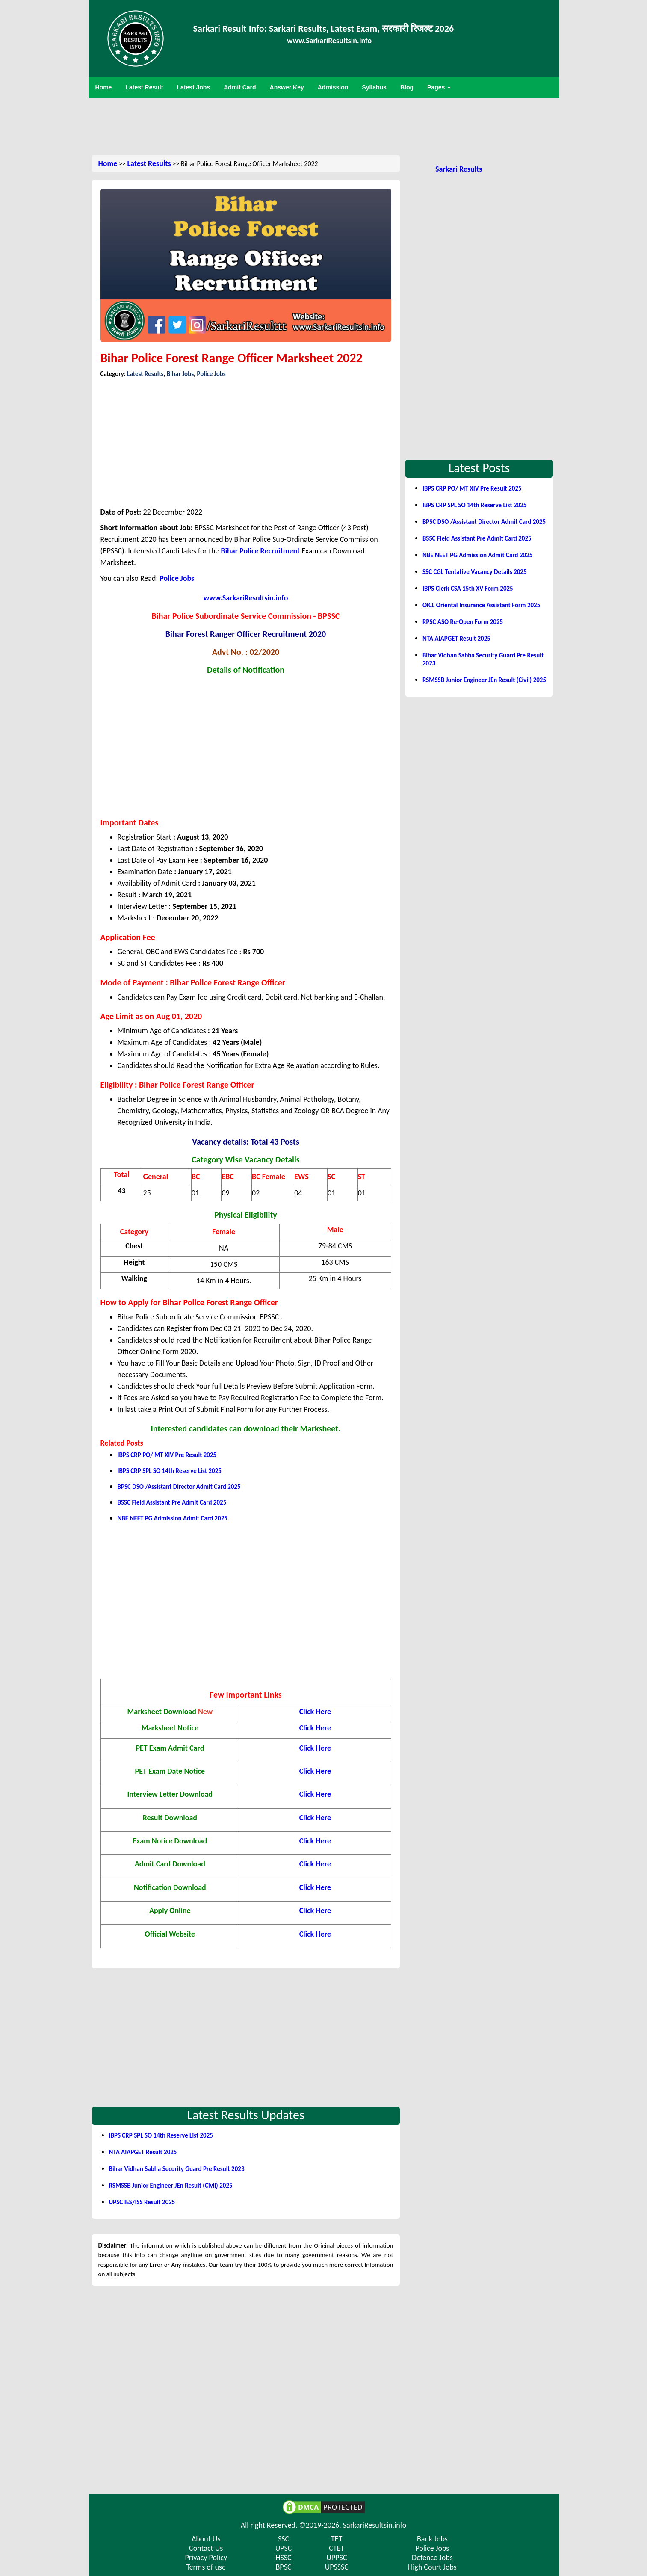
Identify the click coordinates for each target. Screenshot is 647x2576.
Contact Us (206, 2548)
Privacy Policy (206, 2557)
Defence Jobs (432, 2557)
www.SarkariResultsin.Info (329, 40)
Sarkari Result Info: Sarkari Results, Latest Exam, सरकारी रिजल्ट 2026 (323, 28)
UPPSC (336, 2557)
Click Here (315, 1840)
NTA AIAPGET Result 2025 (143, 2152)
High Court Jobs (432, 2567)
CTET (336, 2548)
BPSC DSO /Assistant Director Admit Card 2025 (179, 1487)
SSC (283, 2538)
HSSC (283, 2557)
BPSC (284, 2567)
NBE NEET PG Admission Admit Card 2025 (172, 1518)
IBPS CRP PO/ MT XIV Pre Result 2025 (167, 1455)
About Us (206, 2538)
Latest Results (149, 163)
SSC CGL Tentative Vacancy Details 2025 (474, 572)
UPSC (283, 2548)
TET (336, 2538)
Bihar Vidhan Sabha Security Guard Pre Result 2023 (177, 2169)
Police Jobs (211, 374)
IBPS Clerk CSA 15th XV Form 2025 (467, 588)
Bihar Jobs (180, 374)
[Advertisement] (323, 125)
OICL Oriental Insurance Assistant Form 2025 (481, 605)
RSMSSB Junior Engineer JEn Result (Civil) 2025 (171, 2185)
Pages (439, 87)
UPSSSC (337, 2567)
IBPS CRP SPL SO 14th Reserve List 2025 (170, 1471)
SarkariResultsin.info (374, 2525)
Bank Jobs (432, 2538)
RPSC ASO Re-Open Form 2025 (462, 622)
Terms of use (205, 2567)
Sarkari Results (458, 169)
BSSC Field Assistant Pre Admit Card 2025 (172, 1502)
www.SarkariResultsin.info (246, 598)
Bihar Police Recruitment (260, 551)
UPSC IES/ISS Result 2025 (142, 2202)
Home (108, 163)
